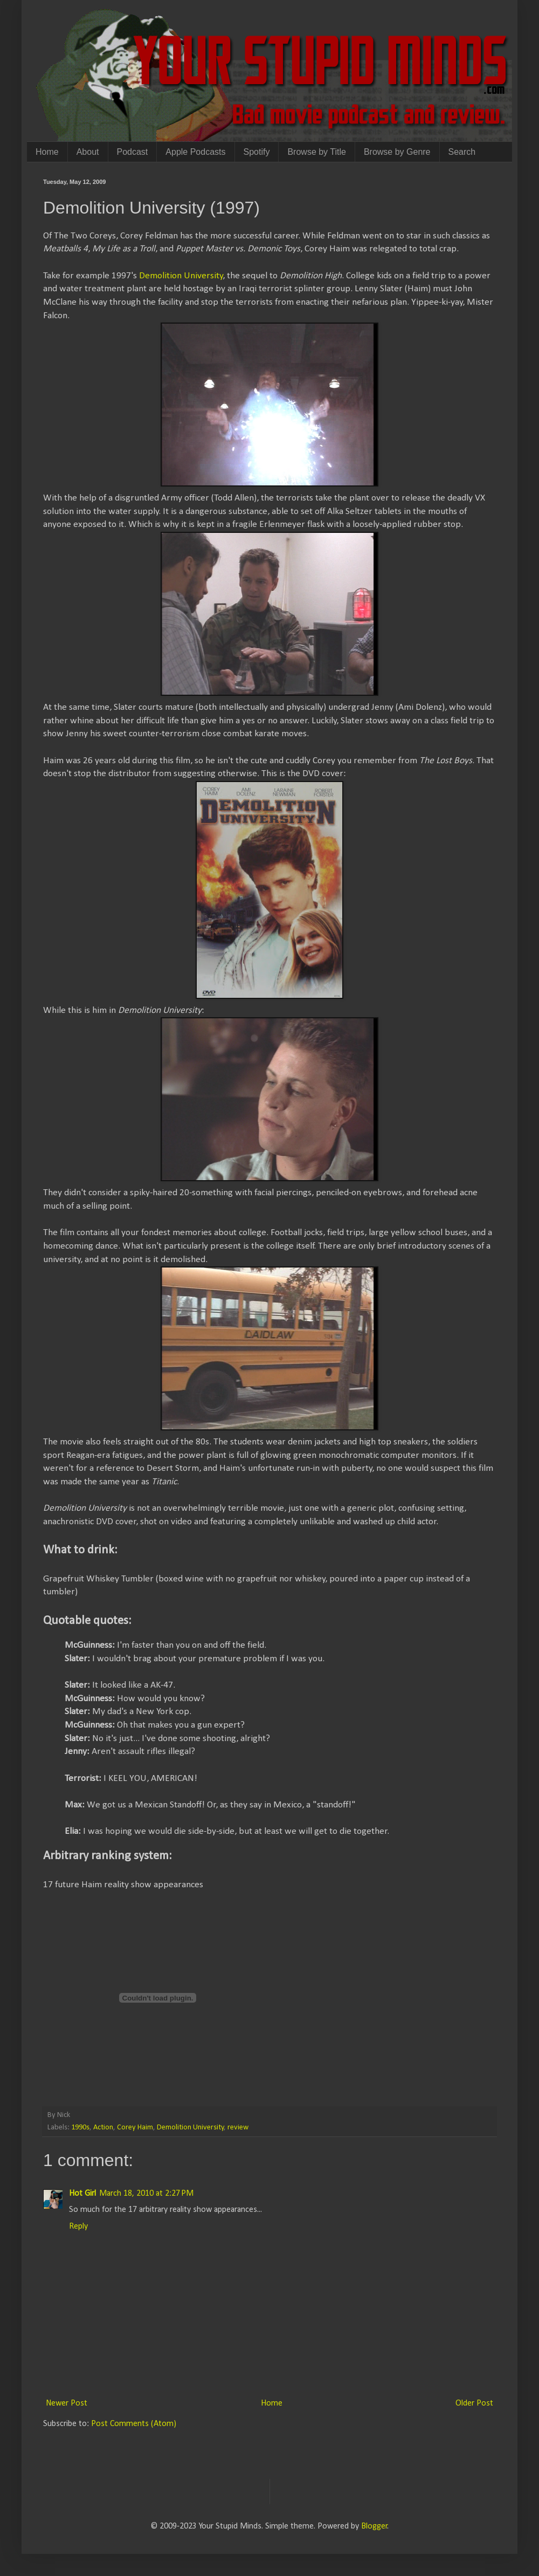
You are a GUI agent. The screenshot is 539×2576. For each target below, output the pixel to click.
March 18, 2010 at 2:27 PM (146, 2193)
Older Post (474, 2403)
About (88, 151)
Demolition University (181, 275)
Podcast (132, 151)
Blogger (374, 2526)
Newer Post (66, 2403)
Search (462, 151)
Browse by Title (316, 151)
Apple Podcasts (195, 151)
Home (47, 151)
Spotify (257, 151)
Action (103, 2127)
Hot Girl (82, 2193)
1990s (80, 2127)
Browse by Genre (397, 151)
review (237, 2127)
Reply (78, 2226)
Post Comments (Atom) (133, 2424)
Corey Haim (135, 2127)
